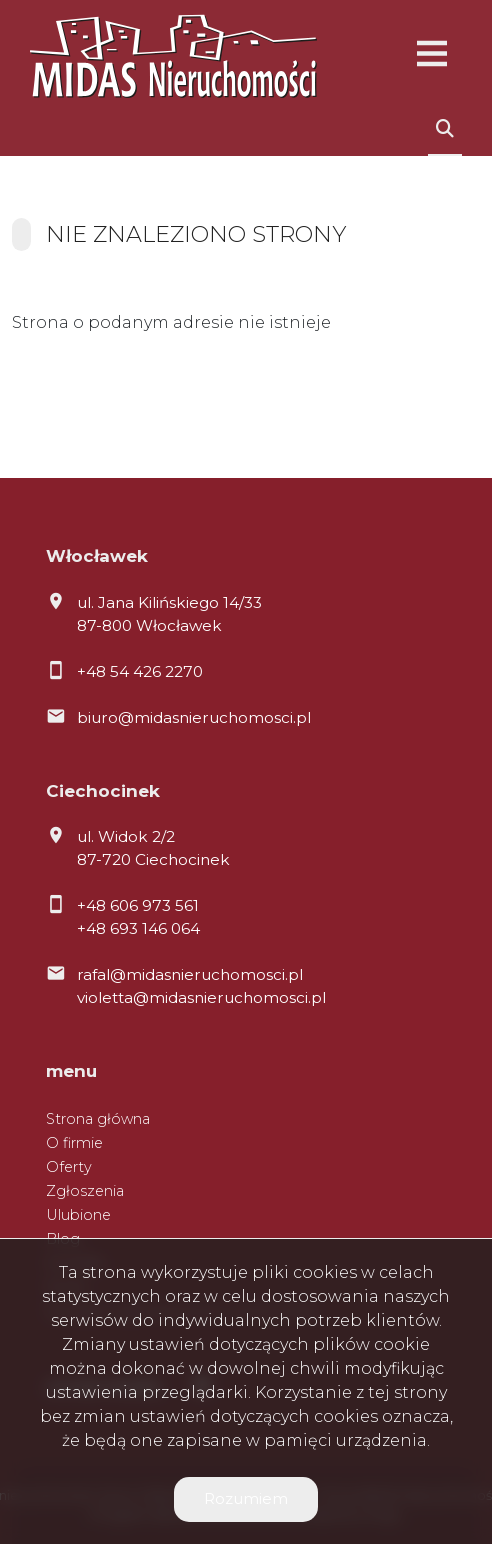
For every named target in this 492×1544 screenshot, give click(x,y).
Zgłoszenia (85, 1191)
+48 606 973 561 (138, 905)
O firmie (74, 1143)
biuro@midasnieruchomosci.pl (194, 717)
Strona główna (98, 1119)
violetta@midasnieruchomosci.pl (201, 997)
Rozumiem (246, 1498)
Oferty (69, 1167)
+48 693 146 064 (138, 928)
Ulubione (78, 1215)
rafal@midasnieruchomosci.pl (190, 974)
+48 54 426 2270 (140, 671)
